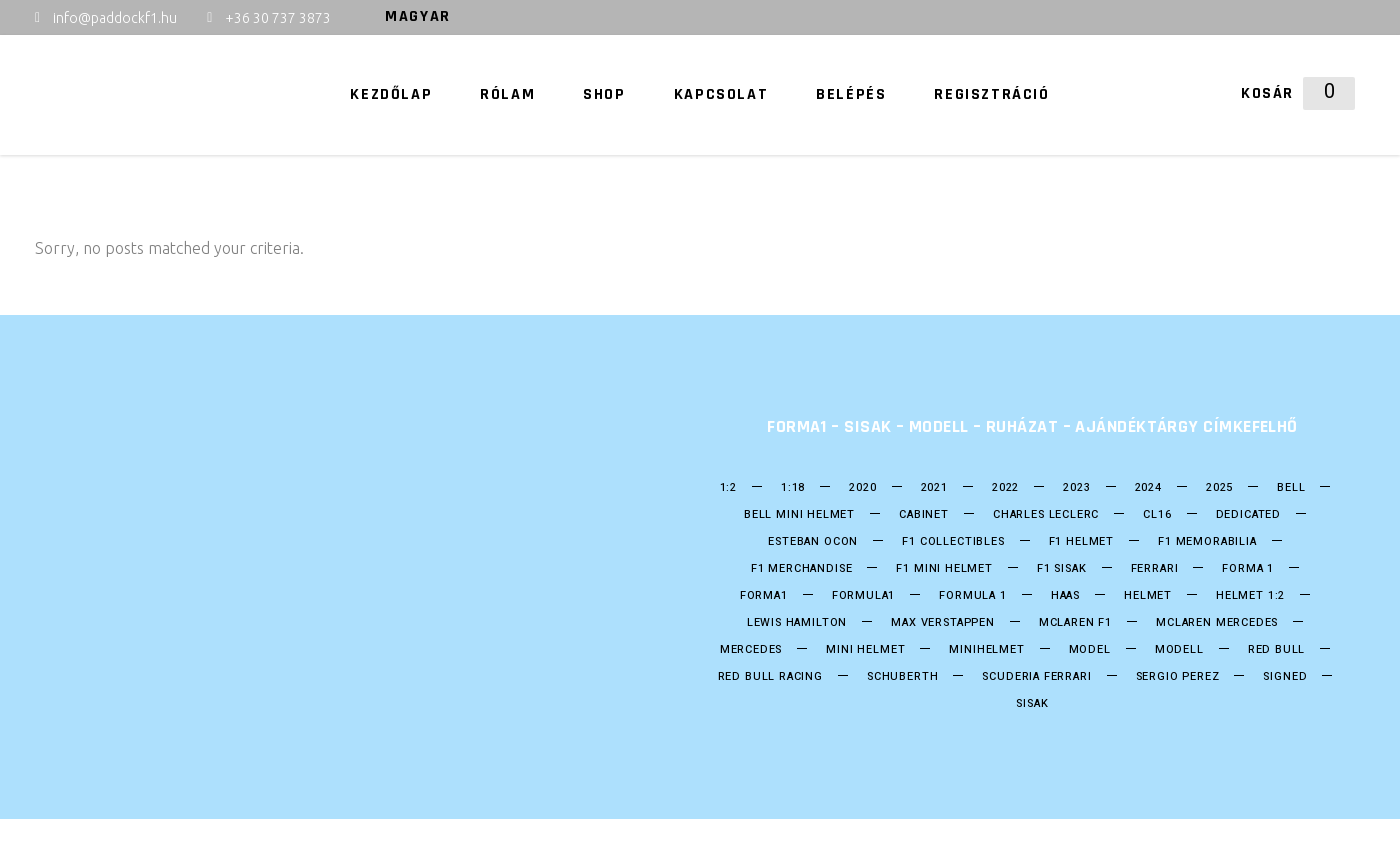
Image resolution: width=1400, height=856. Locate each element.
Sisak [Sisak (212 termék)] (1032, 704)
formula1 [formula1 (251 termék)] (864, 596)
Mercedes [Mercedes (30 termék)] (751, 650)
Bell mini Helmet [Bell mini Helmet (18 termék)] (799, 515)
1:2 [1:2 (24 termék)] (728, 488)
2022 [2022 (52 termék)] (1005, 488)
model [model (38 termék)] (1090, 650)
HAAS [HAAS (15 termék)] (1065, 596)
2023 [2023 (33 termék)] (1076, 488)
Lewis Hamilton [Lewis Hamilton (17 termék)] (797, 623)
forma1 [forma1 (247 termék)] (764, 596)
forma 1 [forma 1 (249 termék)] (1248, 569)
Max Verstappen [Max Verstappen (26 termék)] (943, 623)
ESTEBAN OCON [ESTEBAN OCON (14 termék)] (813, 542)
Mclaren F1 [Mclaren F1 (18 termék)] (1075, 623)
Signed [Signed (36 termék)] (1285, 677)
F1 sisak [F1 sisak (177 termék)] (1062, 569)
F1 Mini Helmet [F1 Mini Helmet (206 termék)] (944, 569)
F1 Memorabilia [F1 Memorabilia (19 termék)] (1207, 542)
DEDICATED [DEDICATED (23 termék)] (1248, 515)
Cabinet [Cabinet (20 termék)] (924, 515)
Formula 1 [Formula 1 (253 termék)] (972, 596)
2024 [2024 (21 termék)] (1148, 488)
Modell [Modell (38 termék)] (1179, 650)
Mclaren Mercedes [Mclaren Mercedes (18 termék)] (1217, 623)
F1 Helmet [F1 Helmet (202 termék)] (1081, 542)
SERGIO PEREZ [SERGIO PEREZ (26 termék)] (1178, 677)
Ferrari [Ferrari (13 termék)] (1155, 569)
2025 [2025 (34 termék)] (1219, 488)
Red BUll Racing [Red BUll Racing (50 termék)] (770, 677)
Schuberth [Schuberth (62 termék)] (902, 677)
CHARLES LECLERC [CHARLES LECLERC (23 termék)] (1046, 515)
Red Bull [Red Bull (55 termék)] (1277, 650)
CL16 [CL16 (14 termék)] (1157, 515)
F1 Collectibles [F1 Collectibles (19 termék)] (953, 542)
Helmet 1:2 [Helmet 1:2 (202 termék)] (1250, 596)
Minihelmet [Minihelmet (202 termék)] (986, 650)
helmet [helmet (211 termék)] (1148, 596)
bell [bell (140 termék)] (1291, 488)
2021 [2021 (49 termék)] (934, 488)
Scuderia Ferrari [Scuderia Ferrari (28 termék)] (1036, 677)
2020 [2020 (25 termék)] (862, 488)
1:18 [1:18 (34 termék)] (793, 488)
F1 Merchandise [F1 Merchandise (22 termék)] (802, 569)
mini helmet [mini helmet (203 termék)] (865, 650)
